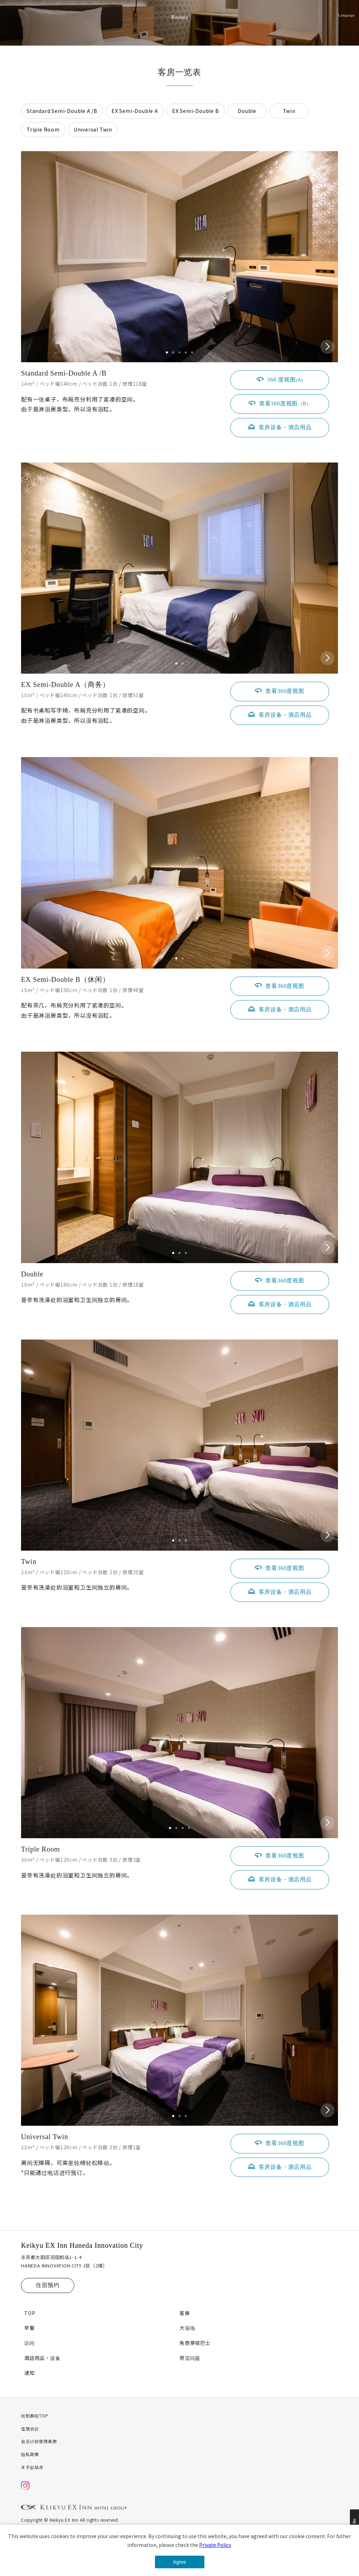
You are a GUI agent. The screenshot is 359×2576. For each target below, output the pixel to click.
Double (247, 110)
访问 (29, 2342)
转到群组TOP (34, 2416)
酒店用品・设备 (42, 2357)
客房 (185, 2313)
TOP (29, 2313)
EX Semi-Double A (134, 110)
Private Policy (215, 2544)
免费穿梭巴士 (195, 2342)
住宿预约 (47, 2285)
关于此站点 (32, 2467)
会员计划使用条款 (39, 2441)
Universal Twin (93, 129)
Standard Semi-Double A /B (62, 110)
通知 (29, 2372)
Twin (289, 110)
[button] (167, 352)
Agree (179, 2562)
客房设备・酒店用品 (285, 427)
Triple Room (43, 129)
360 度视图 (285, 380)
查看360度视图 (285, 403)
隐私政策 (30, 2454)
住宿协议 (30, 2429)
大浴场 (187, 2327)
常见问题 (190, 2357)
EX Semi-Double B (195, 110)
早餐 (29, 2327)
